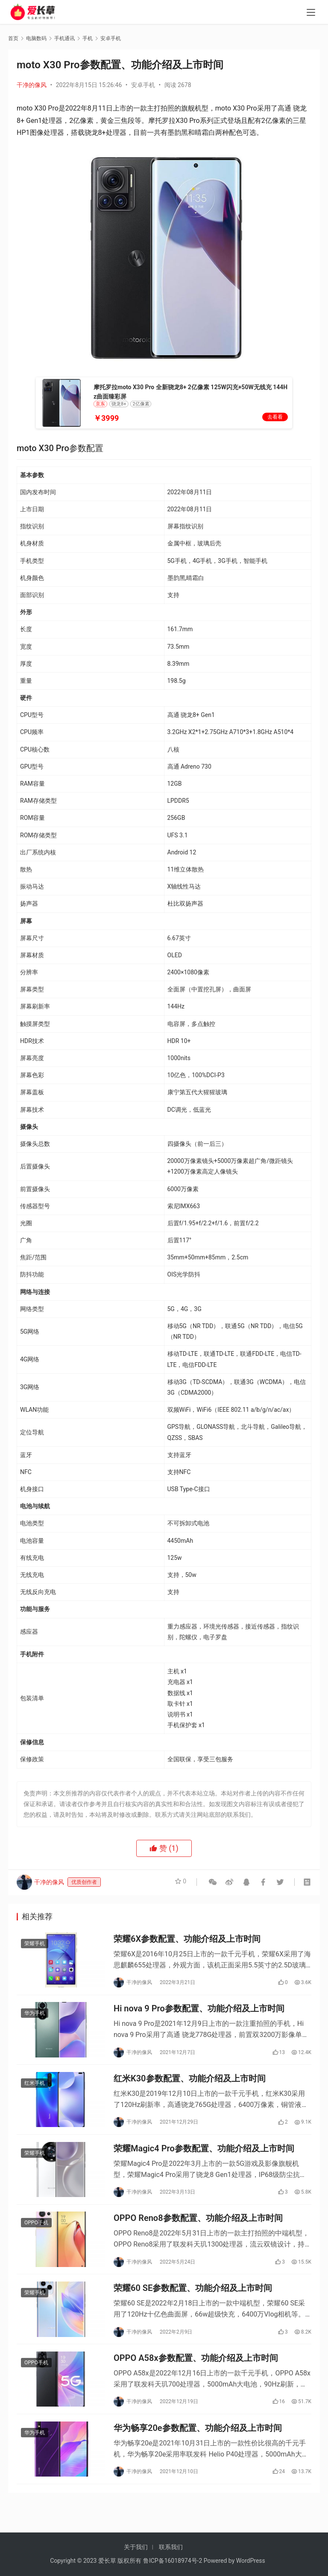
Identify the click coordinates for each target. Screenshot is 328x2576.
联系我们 (171, 2547)
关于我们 (136, 2547)
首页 (13, 38)
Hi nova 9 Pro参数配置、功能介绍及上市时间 (199, 2013)
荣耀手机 (34, 1945)
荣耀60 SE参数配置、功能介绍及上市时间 (193, 2304)
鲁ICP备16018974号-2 (172, 2560)
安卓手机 (143, 85)
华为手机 (34, 2017)
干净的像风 (32, 85)
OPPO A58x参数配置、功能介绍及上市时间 (196, 2376)
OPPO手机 (36, 2236)
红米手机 (34, 2090)
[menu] (311, 13)
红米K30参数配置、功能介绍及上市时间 (190, 2086)
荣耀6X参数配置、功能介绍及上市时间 (187, 1940)
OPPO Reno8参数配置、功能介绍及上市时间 (198, 2231)
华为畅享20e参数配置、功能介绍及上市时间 (198, 2449)
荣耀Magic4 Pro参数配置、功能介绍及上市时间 (204, 2158)
